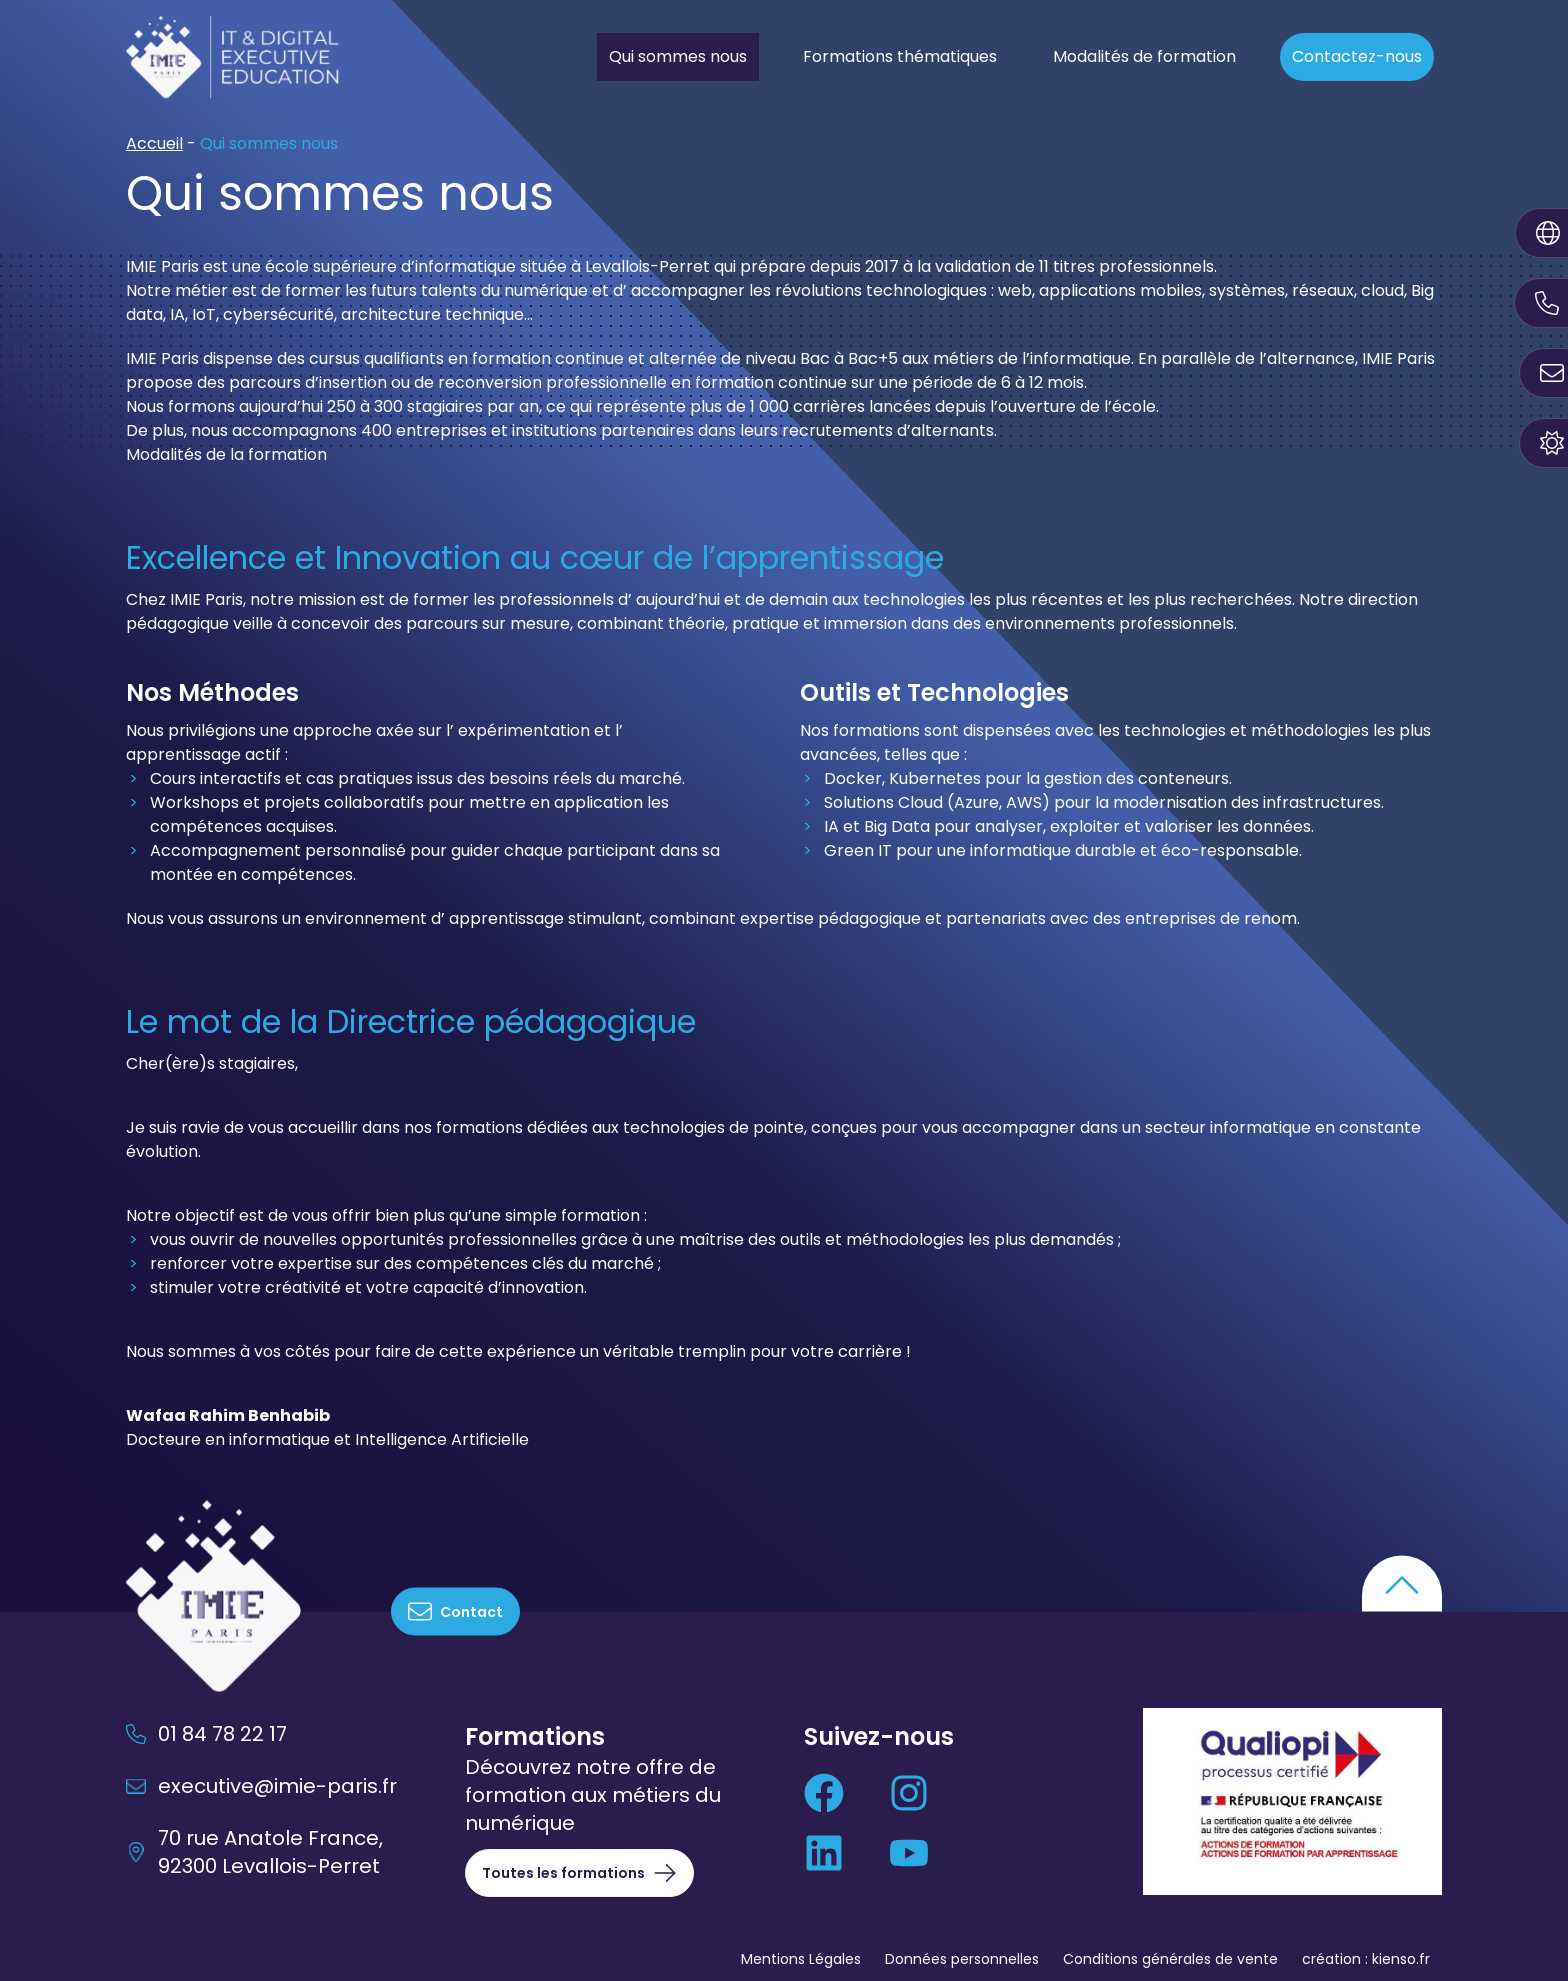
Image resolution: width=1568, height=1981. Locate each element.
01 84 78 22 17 (206, 1734)
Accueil (154, 143)
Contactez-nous (1357, 56)
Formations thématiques (900, 56)
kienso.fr (1401, 1959)
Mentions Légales (801, 1959)
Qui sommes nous (678, 56)
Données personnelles (962, 1959)
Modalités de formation (1144, 56)
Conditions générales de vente (1170, 1959)
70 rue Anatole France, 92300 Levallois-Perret (254, 1852)
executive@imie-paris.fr (261, 1786)
